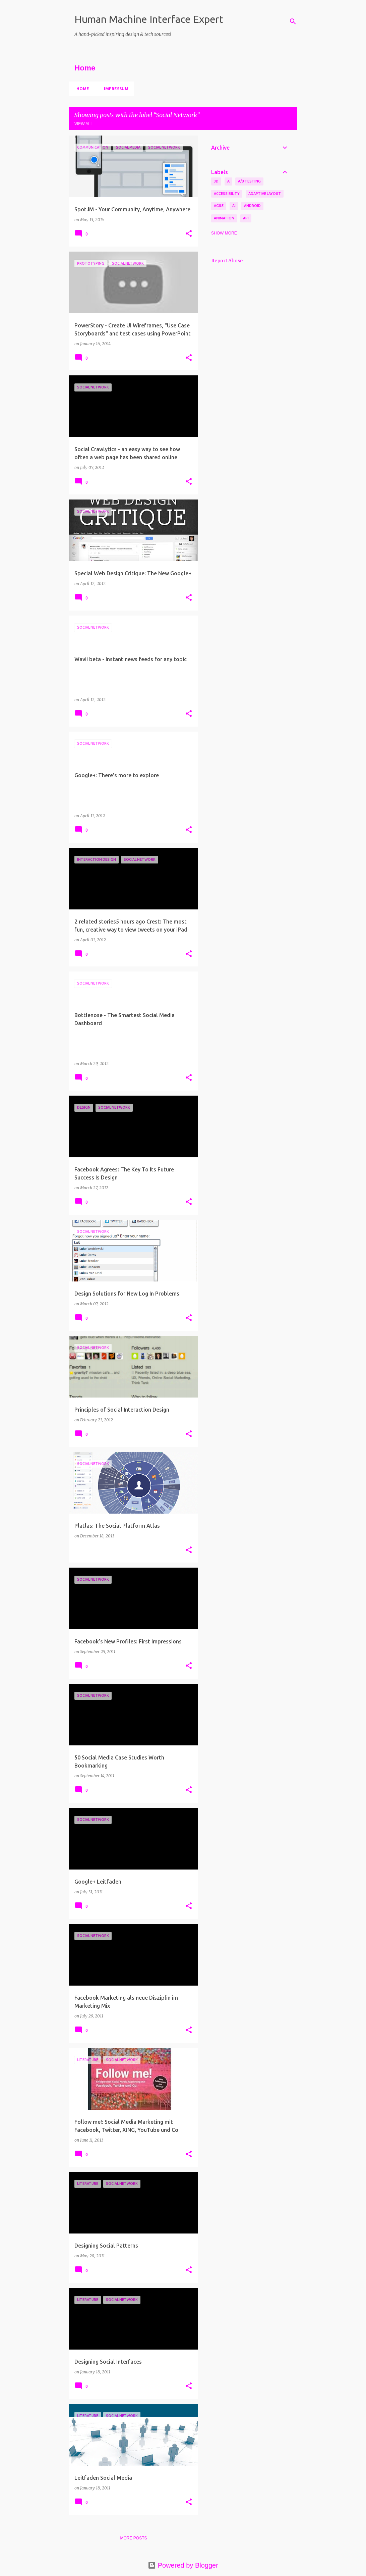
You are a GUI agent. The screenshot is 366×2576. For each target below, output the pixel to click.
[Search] (293, 21)
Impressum (114, 89)
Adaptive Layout (264, 194)
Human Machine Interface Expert (148, 19)
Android (252, 206)
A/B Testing (249, 181)
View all (83, 123)
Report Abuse (227, 261)
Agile (219, 206)
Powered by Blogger (183, 2565)
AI (234, 206)
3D (216, 181)
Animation (224, 218)
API (246, 218)
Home (80, 89)
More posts (133, 2538)
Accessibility (227, 194)
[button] (189, 234)
